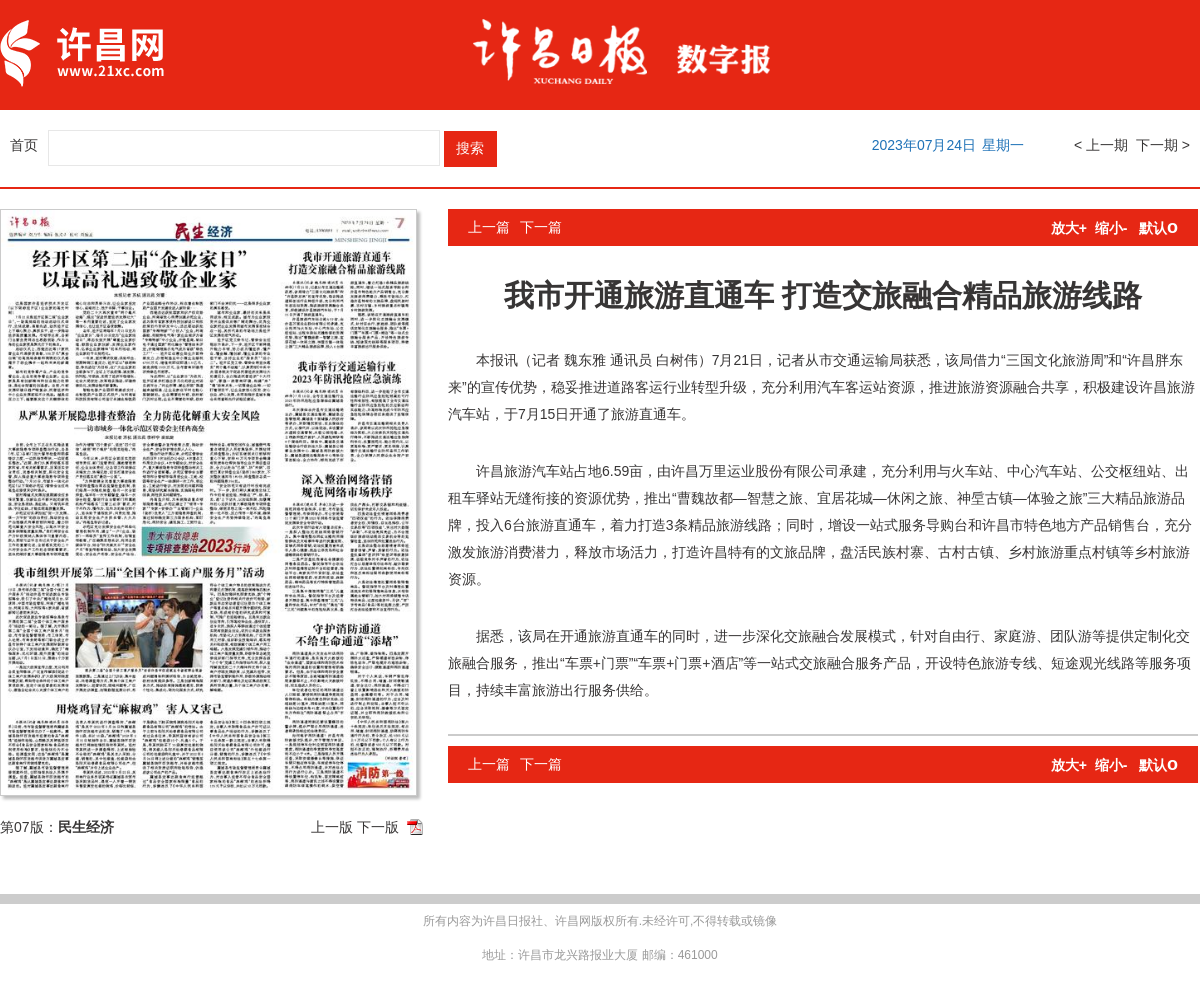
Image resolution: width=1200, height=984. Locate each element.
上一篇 (489, 227)
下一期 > (1163, 145)
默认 (1158, 228)
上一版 (332, 827)
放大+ (1069, 228)
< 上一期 (1101, 145)
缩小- (1111, 228)
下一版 (378, 827)
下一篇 (541, 227)
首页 (24, 145)
